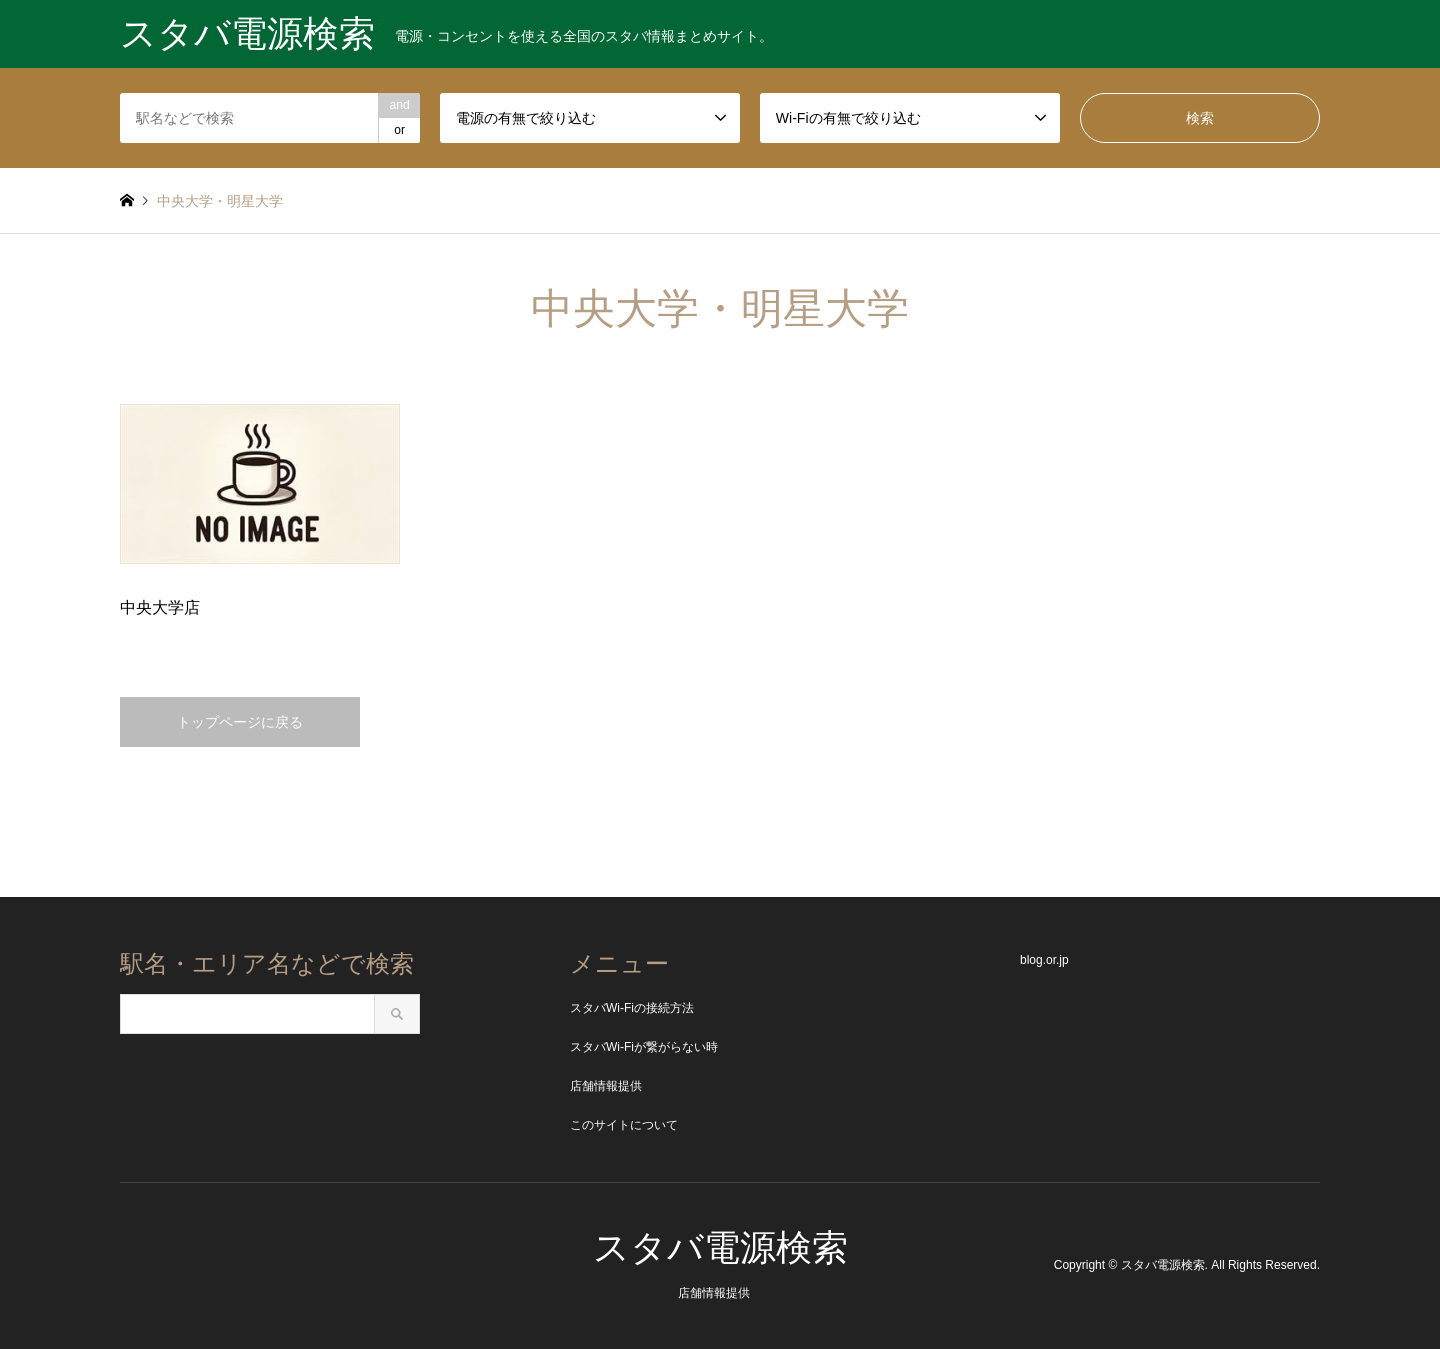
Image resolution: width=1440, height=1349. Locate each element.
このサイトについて (624, 1125)
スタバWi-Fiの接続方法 (632, 1008)
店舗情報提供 (606, 1086)
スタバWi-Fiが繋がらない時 (644, 1047)
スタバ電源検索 (720, 1247)
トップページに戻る (240, 722)
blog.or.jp (1044, 960)
